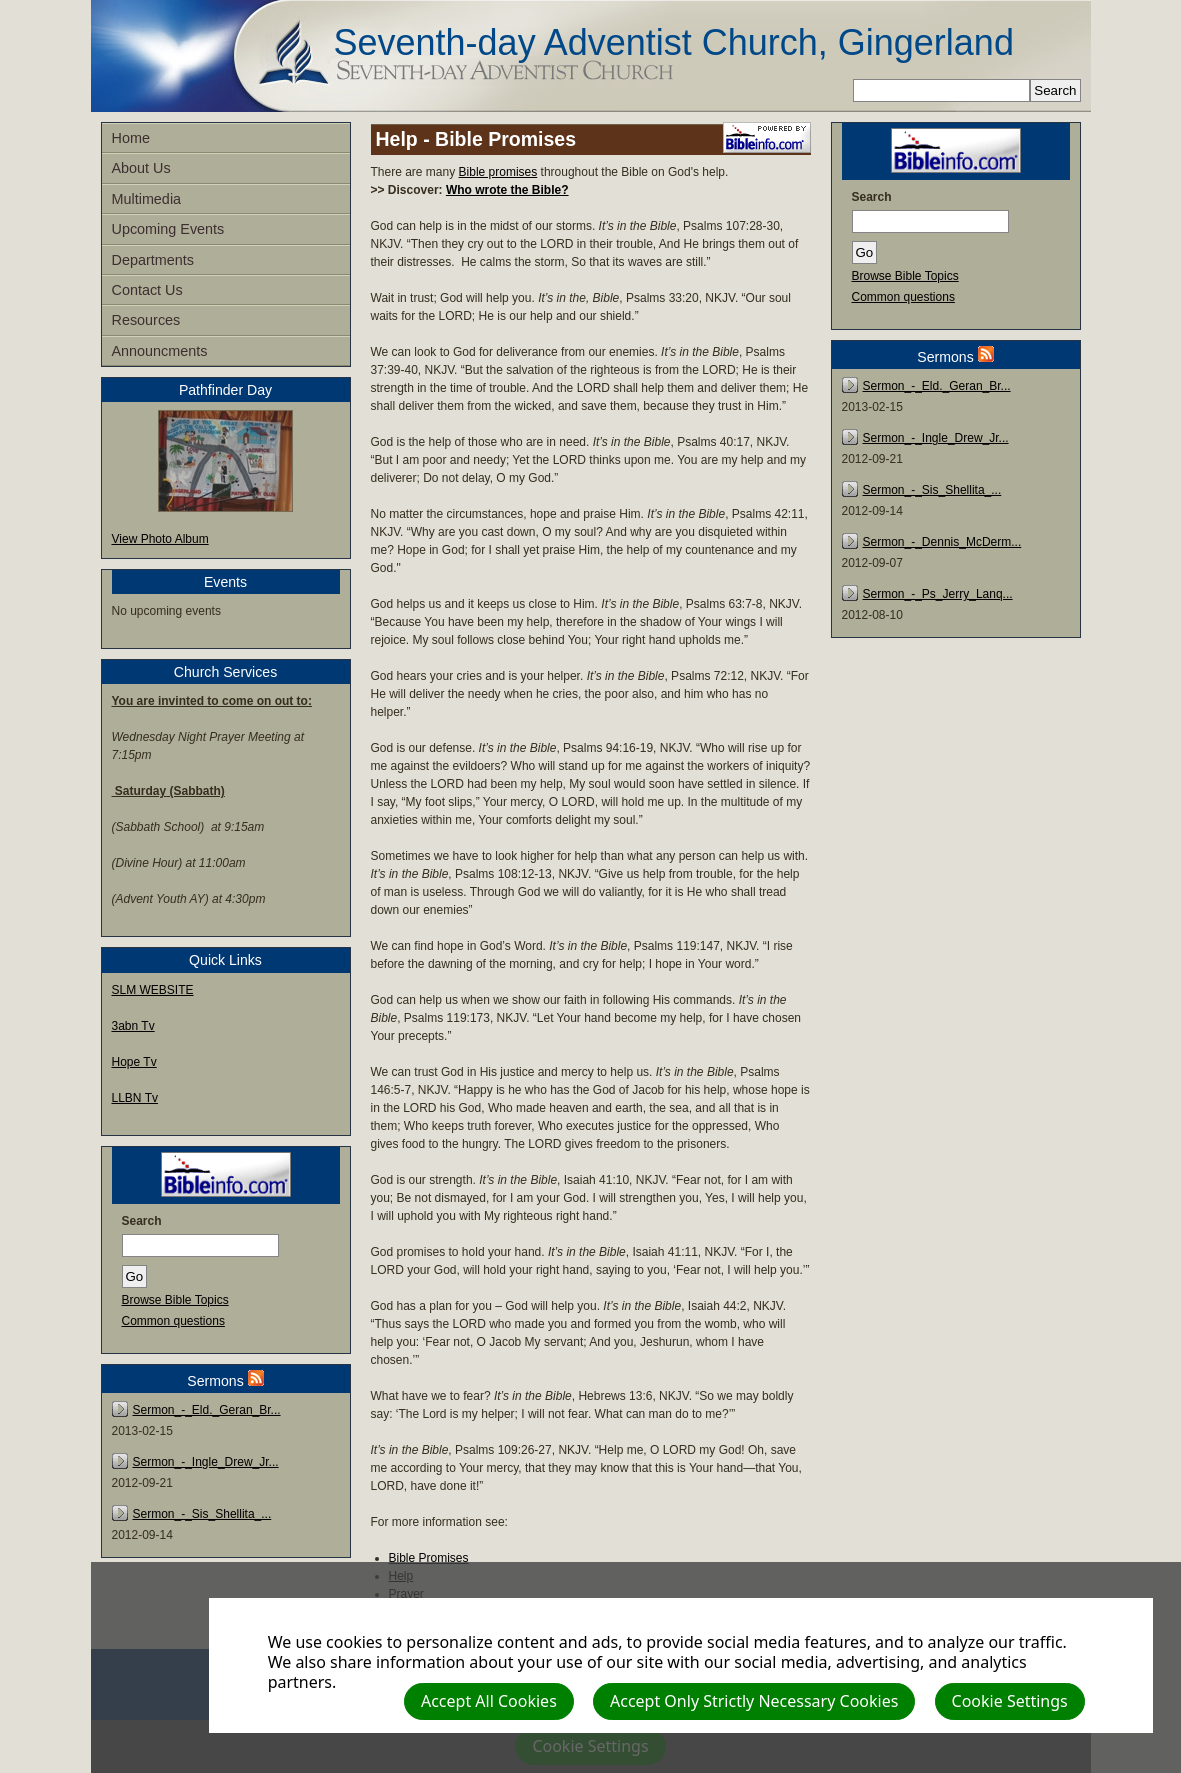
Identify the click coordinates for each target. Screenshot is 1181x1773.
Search (142, 1221)
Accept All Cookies (489, 1701)
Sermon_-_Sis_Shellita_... (202, 1514)
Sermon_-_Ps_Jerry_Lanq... (938, 594)
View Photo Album (160, 539)
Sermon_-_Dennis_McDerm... (942, 542)
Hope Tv (134, 1062)
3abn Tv (133, 1026)
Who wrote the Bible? (507, 190)
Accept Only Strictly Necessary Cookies (754, 1701)
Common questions (173, 1321)
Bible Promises (429, 1558)
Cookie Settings (1010, 1701)
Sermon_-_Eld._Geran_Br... (207, 1410)
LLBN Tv (135, 1098)
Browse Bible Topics (175, 1300)
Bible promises (498, 172)
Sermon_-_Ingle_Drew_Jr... (206, 1462)
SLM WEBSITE (153, 990)
